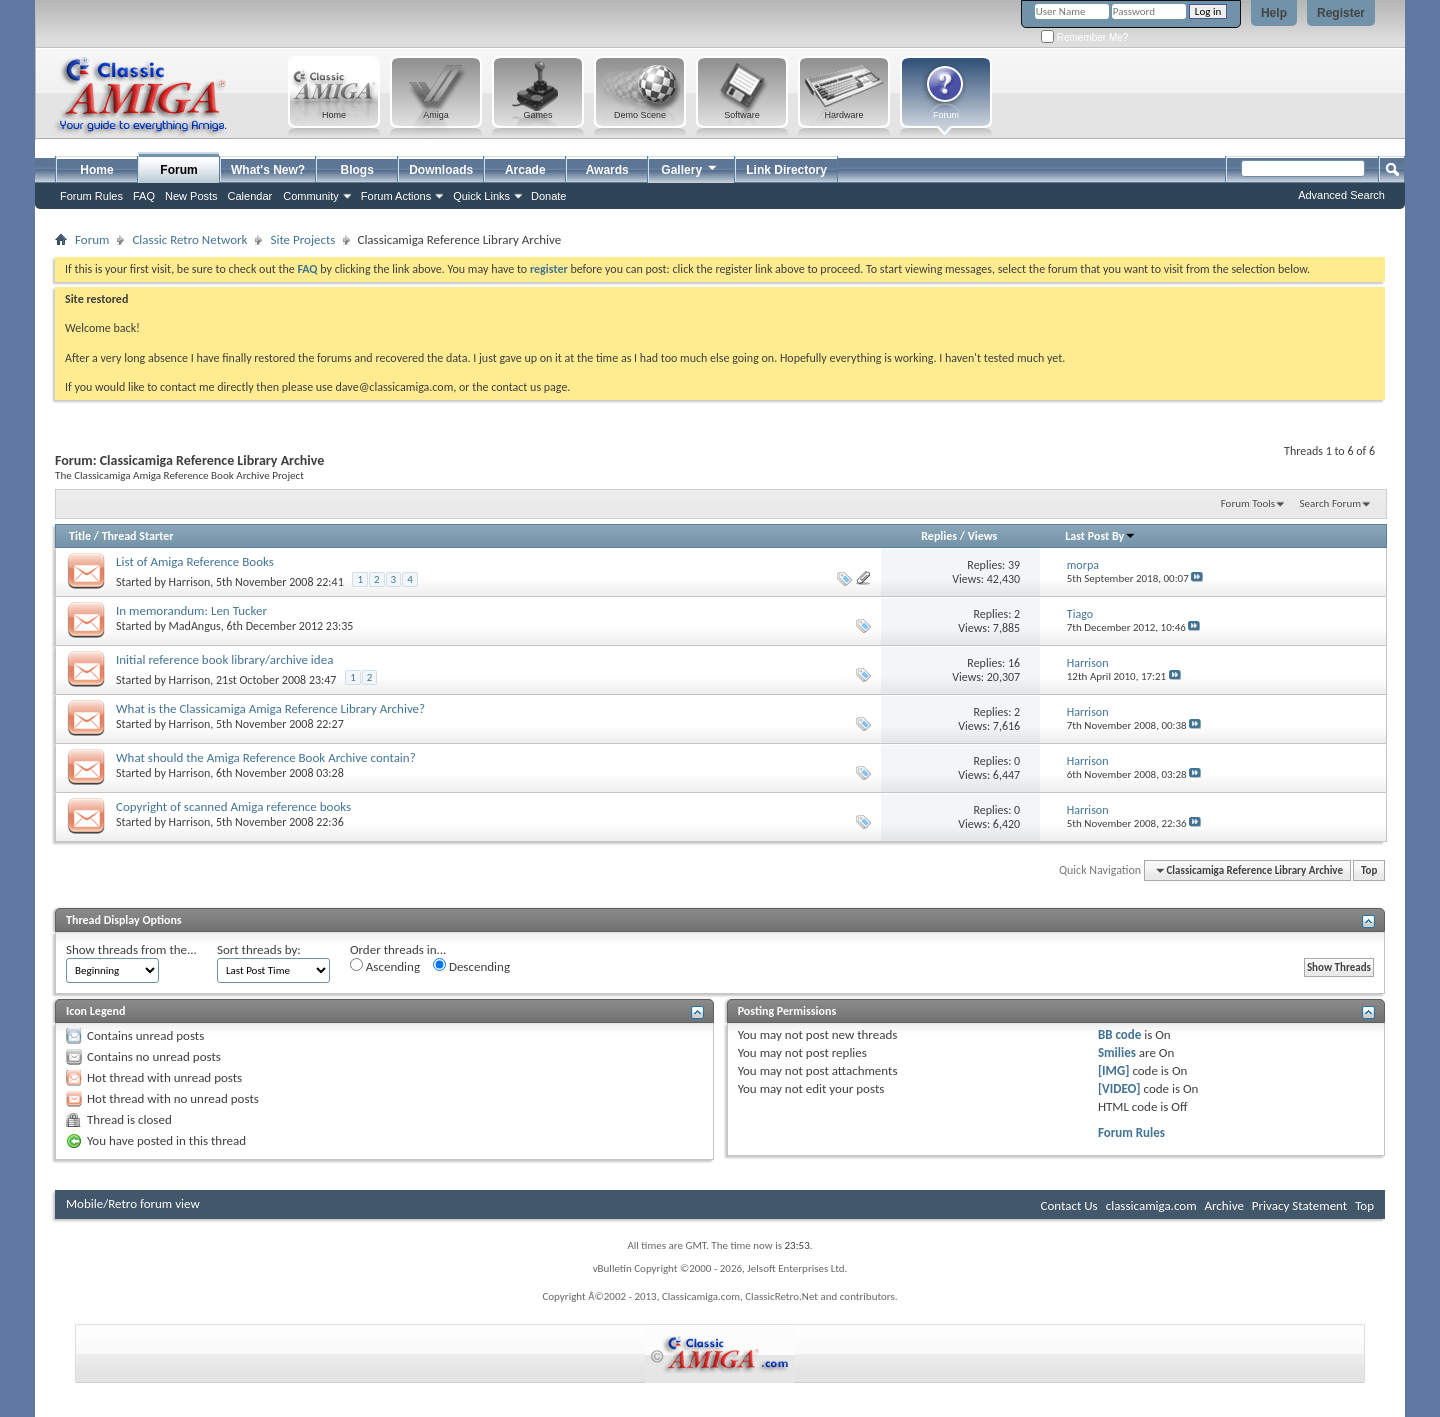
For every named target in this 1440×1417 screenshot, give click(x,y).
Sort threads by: (259, 949)
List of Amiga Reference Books (195, 561)
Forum (178, 170)
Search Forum (1331, 503)
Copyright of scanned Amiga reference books (233, 806)
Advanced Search (1341, 195)
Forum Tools (1248, 503)
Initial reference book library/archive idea (224, 659)
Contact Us (1069, 1205)
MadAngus (195, 626)
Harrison (190, 582)
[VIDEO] (1119, 1088)
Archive (1223, 1205)
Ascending (385, 966)
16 (1014, 663)
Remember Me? (1084, 37)
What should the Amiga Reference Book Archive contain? (266, 757)
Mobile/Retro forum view (133, 1203)
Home (96, 170)
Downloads (441, 170)
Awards (607, 170)
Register (1341, 13)
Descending (471, 966)
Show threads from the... (131, 949)
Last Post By (1100, 536)
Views (983, 536)
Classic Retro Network (189, 239)
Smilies (1117, 1052)
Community (311, 196)
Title (80, 536)
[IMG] (1114, 1070)
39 (1014, 565)
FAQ (144, 196)
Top (1369, 870)
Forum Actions (396, 196)
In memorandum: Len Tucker (191, 610)
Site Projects (302, 239)
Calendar (250, 196)
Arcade (525, 170)
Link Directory (786, 170)
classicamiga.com (1151, 1205)
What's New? (268, 170)
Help (1274, 13)
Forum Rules (1131, 1132)
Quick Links (481, 196)
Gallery (690, 167)
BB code (1119, 1034)
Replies (939, 536)
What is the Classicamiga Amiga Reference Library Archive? (270, 708)
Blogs (357, 170)
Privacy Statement (1299, 1205)
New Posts (191, 196)
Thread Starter (138, 536)
